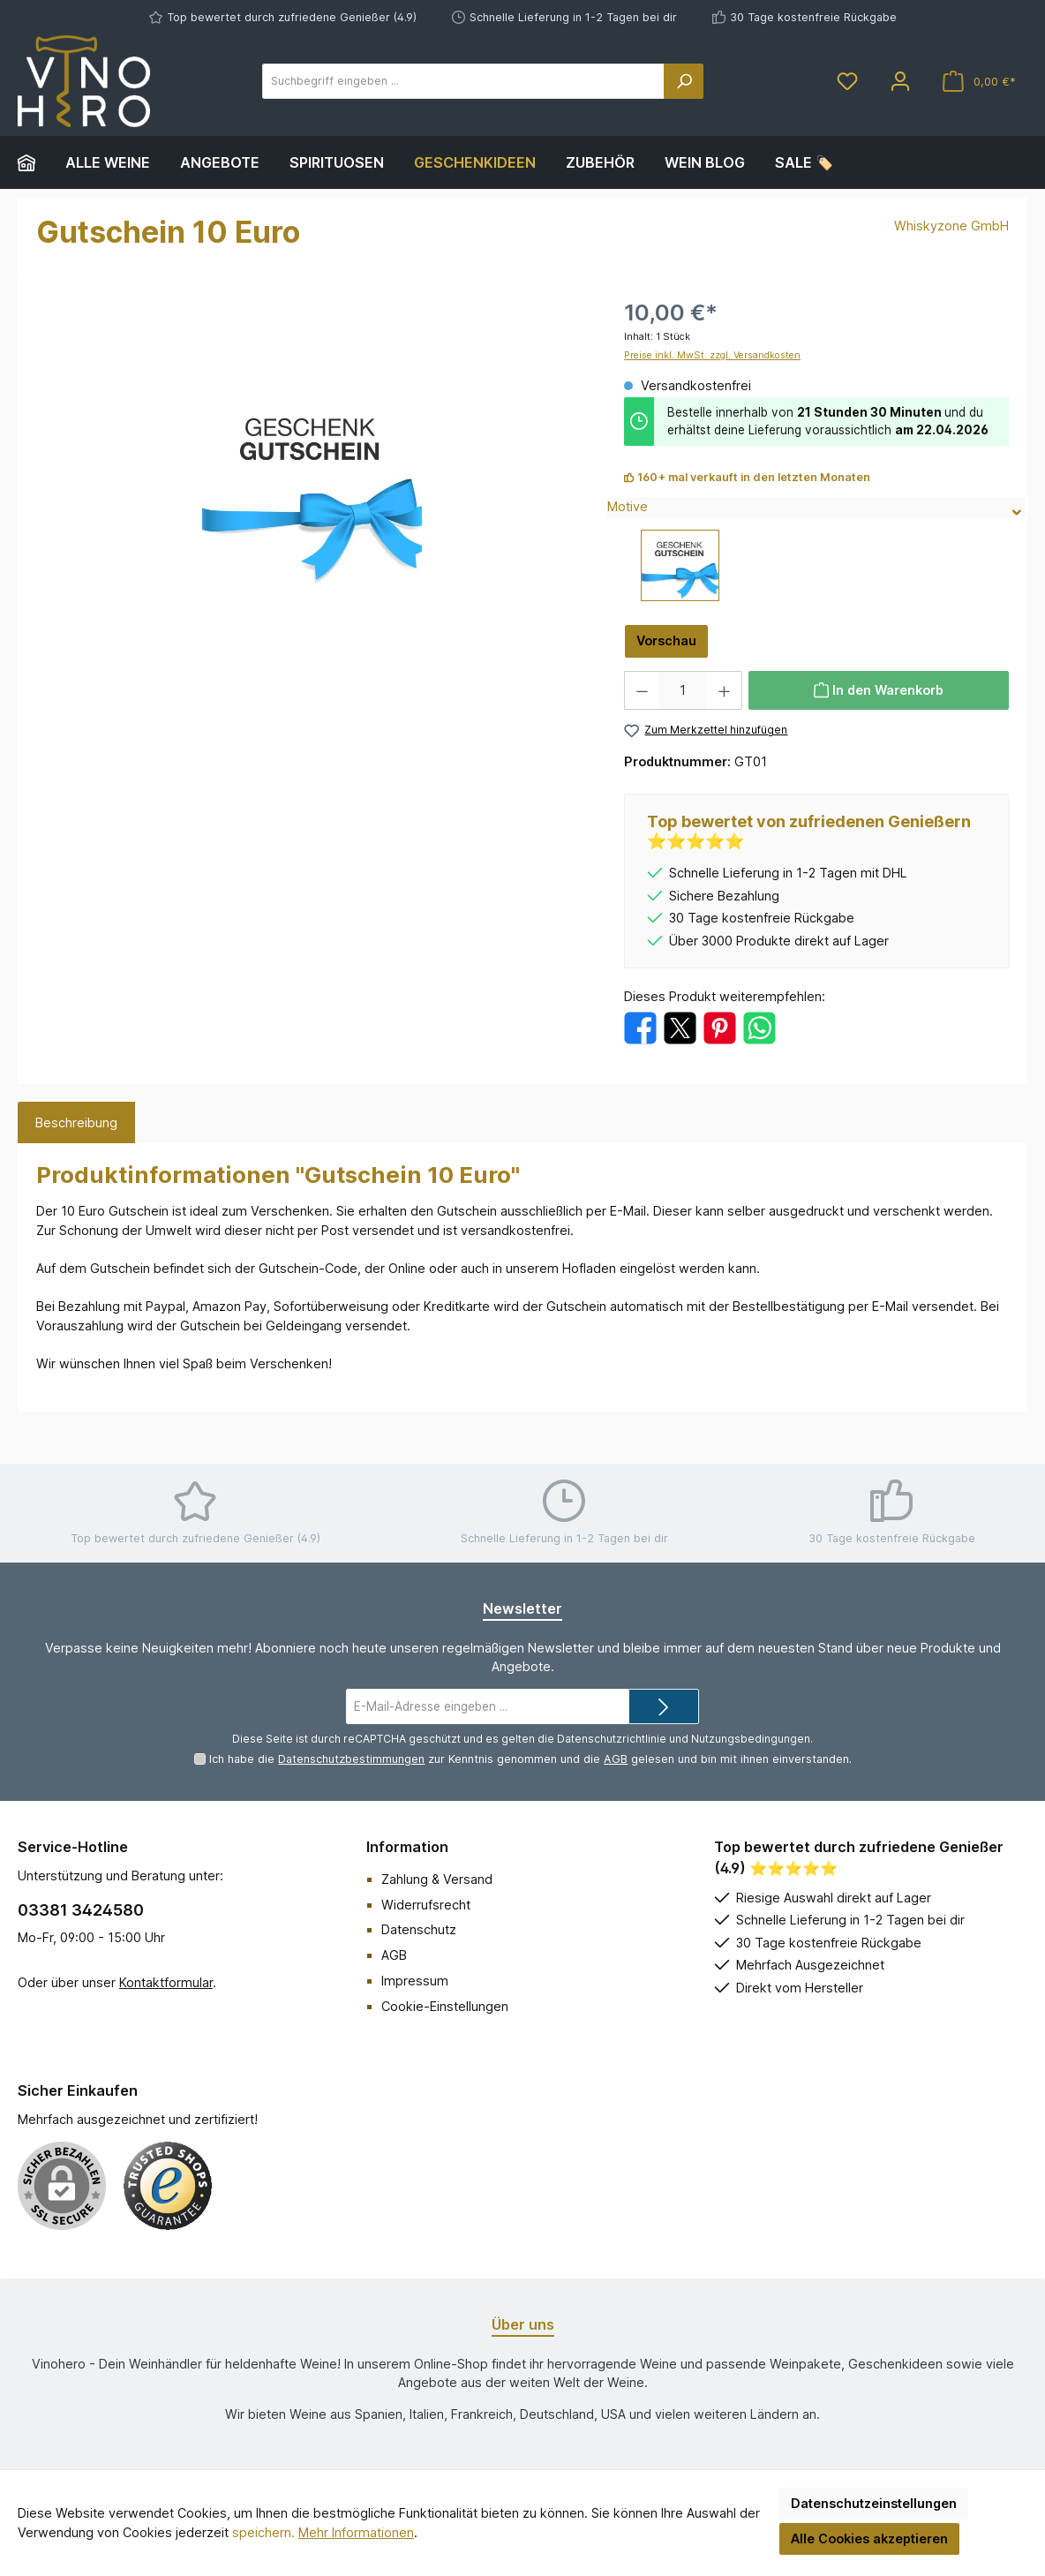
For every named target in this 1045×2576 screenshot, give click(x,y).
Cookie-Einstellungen (444, 2006)
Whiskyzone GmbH (951, 225)
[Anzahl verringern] (641, 690)
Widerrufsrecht (425, 1904)
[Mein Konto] (900, 82)
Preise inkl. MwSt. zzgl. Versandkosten (712, 355)
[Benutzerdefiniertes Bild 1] (168, 2186)
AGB (616, 1759)
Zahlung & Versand (436, 1879)
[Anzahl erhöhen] (724, 690)
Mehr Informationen (356, 2532)
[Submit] (663, 1706)
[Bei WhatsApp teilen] (759, 1027)
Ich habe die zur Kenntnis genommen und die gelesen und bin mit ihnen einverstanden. (530, 1759)
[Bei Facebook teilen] (640, 1027)
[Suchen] (684, 81)
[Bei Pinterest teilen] (720, 1027)
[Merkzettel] (847, 82)
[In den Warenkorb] (878, 690)
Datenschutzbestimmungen (351, 1759)
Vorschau (666, 640)
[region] (312, 485)
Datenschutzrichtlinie (611, 1738)
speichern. (263, 2532)
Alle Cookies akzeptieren (869, 2538)
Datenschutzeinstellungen (874, 2503)
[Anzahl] (683, 690)
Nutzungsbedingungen (750, 1738)
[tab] (76, 1123)
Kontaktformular (166, 1982)
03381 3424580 (81, 1910)
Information (407, 1847)
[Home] (34, 162)
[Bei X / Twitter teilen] (680, 1027)
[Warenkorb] (979, 82)
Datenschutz (418, 1929)
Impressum (414, 1980)
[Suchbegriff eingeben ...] (463, 81)
